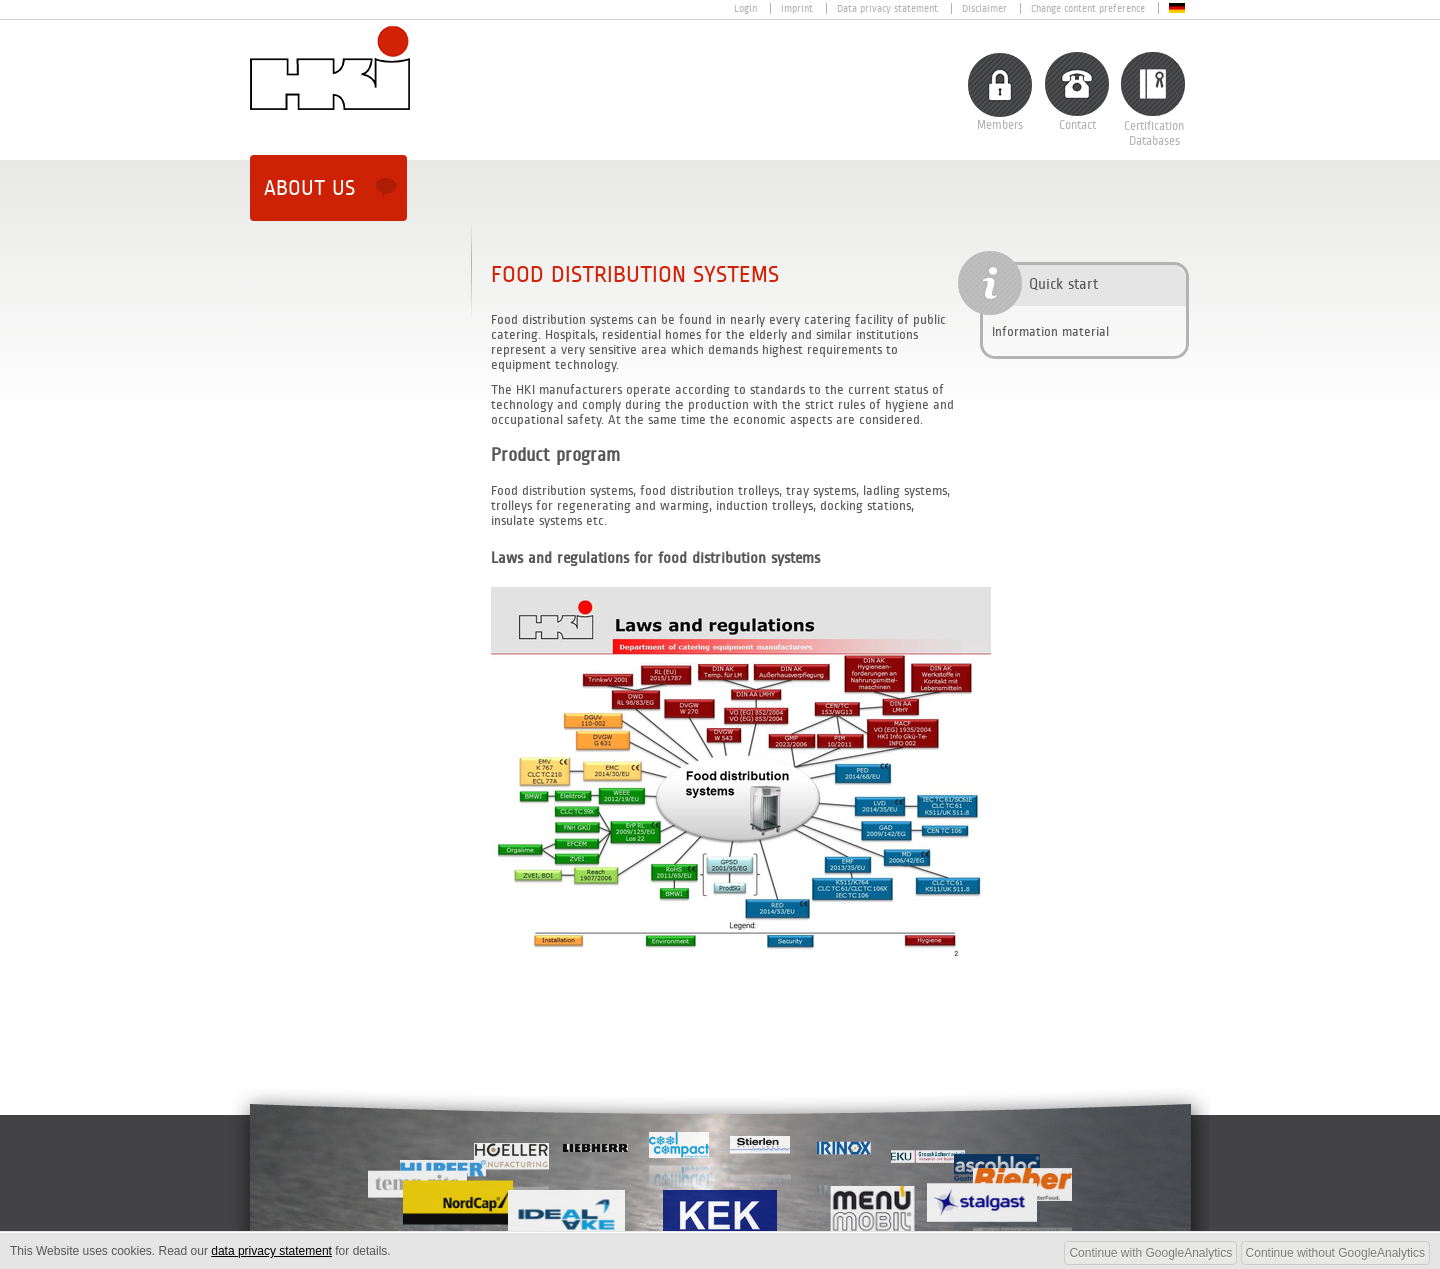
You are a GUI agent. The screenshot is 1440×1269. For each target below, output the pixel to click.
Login (745, 8)
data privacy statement (271, 1251)
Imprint (797, 8)
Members (1000, 125)
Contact (1077, 125)
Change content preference (1088, 8)
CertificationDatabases (1154, 134)
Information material (1050, 331)
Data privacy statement (887, 8)
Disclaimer (984, 8)
